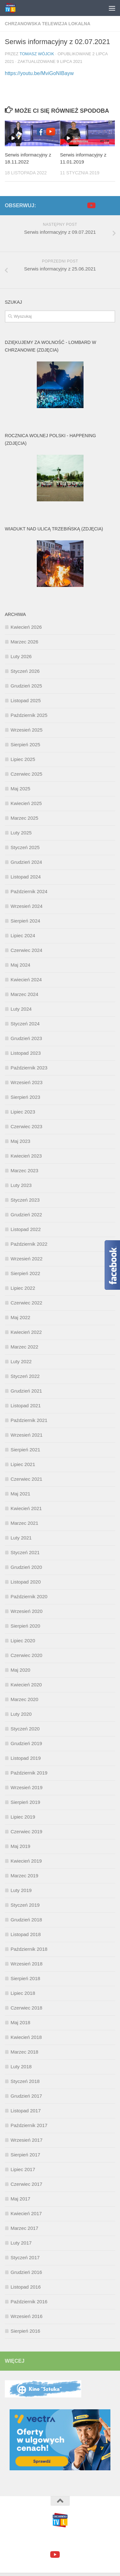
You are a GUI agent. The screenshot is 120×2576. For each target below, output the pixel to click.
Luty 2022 (21, 1361)
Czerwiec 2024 (26, 950)
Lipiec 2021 (23, 1464)
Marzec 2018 (24, 2052)
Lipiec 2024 (23, 935)
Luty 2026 (21, 656)
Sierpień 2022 (25, 1273)
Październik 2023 (29, 1067)
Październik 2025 (29, 715)
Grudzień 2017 (26, 2096)
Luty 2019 (21, 1890)
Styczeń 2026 (25, 671)
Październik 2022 (29, 1244)
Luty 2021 (21, 1537)
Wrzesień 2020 (27, 1611)
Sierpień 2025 (25, 744)
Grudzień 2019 (26, 1743)
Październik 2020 (29, 1596)
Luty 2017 (21, 2242)
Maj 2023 (20, 1141)
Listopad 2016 (26, 2287)
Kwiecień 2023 (26, 1156)
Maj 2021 (20, 1493)
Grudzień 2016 (26, 2272)
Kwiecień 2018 (26, 2037)
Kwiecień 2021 (26, 1508)
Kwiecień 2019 (26, 1861)
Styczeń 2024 (25, 1023)
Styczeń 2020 (25, 1728)
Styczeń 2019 (25, 1905)
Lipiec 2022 (23, 1288)
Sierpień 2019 (25, 1802)
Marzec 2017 (24, 2228)
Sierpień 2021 (25, 1449)
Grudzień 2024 (26, 862)
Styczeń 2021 (25, 1552)
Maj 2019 (20, 1846)
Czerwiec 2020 (26, 1655)
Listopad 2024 (26, 876)
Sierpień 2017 (25, 2154)
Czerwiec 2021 (26, 1479)
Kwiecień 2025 (26, 803)
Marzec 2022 (24, 1346)
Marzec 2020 (24, 1699)
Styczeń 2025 (25, 847)
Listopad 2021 (26, 1405)
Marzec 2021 (24, 1523)
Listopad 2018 (26, 1934)
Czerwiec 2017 (26, 2184)
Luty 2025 (21, 832)
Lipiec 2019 (23, 1817)
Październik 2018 (29, 1949)
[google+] (101, 205)
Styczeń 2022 (25, 1376)
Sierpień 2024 (25, 920)
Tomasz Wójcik (37, 53)
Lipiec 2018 (23, 1993)
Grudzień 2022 (26, 1214)
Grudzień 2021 (26, 1391)
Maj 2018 (20, 2022)
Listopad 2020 (26, 1581)
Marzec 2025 (24, 818)
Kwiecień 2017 (26, 2213)
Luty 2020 (21, 1714)
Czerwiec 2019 (26, 1831)
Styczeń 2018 (25, 2081)
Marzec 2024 (24, 994)
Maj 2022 (20, 1317)
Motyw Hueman (95, 2540)
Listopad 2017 (26, 2110)
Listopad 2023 (26, 1053)
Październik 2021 (29, 1420)
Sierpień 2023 (25, 1097)
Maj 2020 (20, 1670)
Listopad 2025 (26, 700)
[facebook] (80, 205)
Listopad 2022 (26, 1229)
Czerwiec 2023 (26, 1126)
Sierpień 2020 (25, 1626)
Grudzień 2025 (26, 685)
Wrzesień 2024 (27, 906)
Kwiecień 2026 (26, 627)
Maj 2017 (20, 2198)
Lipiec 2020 (23, 1640)
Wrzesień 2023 (27, 1082)
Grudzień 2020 (26, 1567)
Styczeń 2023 (25, 1200)
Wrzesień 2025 (27, 730)
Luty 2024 (21, 1009)
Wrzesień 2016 (27, 2316)
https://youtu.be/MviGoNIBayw (39, 73)
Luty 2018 (21, 2066)
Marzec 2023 (24, 1170)
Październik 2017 (29, 2125)
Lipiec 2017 (23, 2169)
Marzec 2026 (24, 641)
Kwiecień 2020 (26, 1684)
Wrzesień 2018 (27, 1963)
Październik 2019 (29, 1772)
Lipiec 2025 (23, 759)
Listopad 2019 (26, 1758)
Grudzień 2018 (26, 1919)
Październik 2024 (29, 891)
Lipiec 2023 (23, 1111)
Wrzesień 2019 (27, 1787)
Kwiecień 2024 (26, 979)
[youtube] (91, 205)
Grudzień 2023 (26, 1038)
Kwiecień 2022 (26, 1332)
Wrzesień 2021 (27, 1435)
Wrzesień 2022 (27, 1258)
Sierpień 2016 (25, 2331)
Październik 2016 (29, 2301)
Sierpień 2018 (25, 1978)
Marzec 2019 (24, 1875)
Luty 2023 (21, 1185)
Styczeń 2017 (25, 2257)
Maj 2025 (20, 788)
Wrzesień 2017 (27, 2140)
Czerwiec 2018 (26, 2007)
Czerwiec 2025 (26, 774)
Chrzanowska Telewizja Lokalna (47, 23)
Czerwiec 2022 (26, 1302)
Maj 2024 (20, 965)
